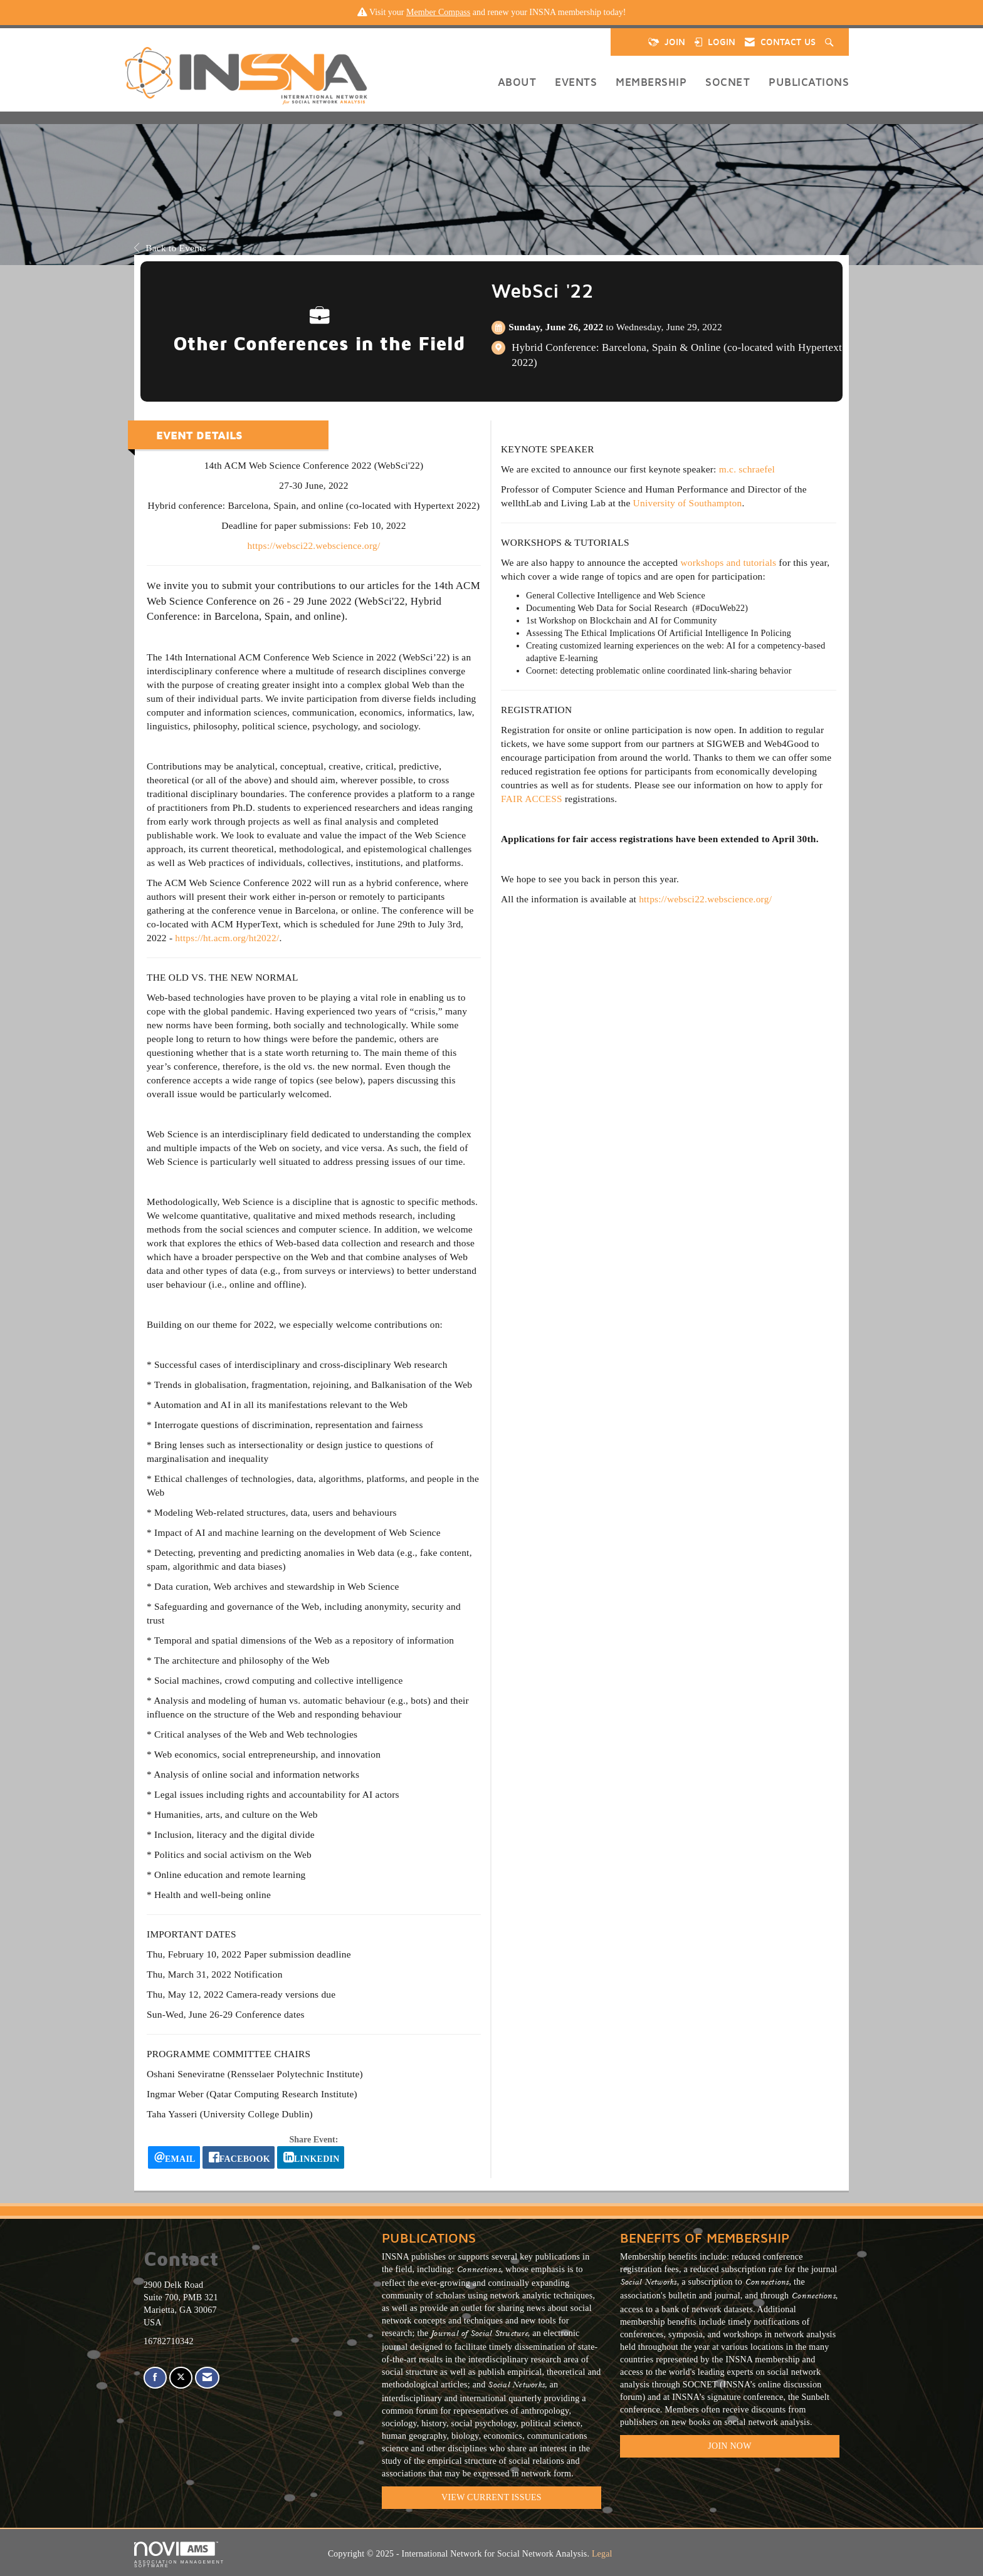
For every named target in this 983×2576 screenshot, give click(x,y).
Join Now (729, 2446)
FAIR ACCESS (531, 798)
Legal (602, 2553)
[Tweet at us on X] (180, 2378)
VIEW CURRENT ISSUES (491, 2497)
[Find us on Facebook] (155, 2378)
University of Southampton (687, 503)
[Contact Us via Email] (207, 2378)
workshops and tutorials (728, 562)
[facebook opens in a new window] (238, 2157)
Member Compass (438, 12)
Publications (809, 82)
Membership (651, 82)
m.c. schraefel (747, 469)
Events (576, 82)
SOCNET (727, 82)
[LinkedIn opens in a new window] (310, 2157)
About (517, 82)
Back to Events (170, 247)
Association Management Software (179, 2555)
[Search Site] (830, 42)
